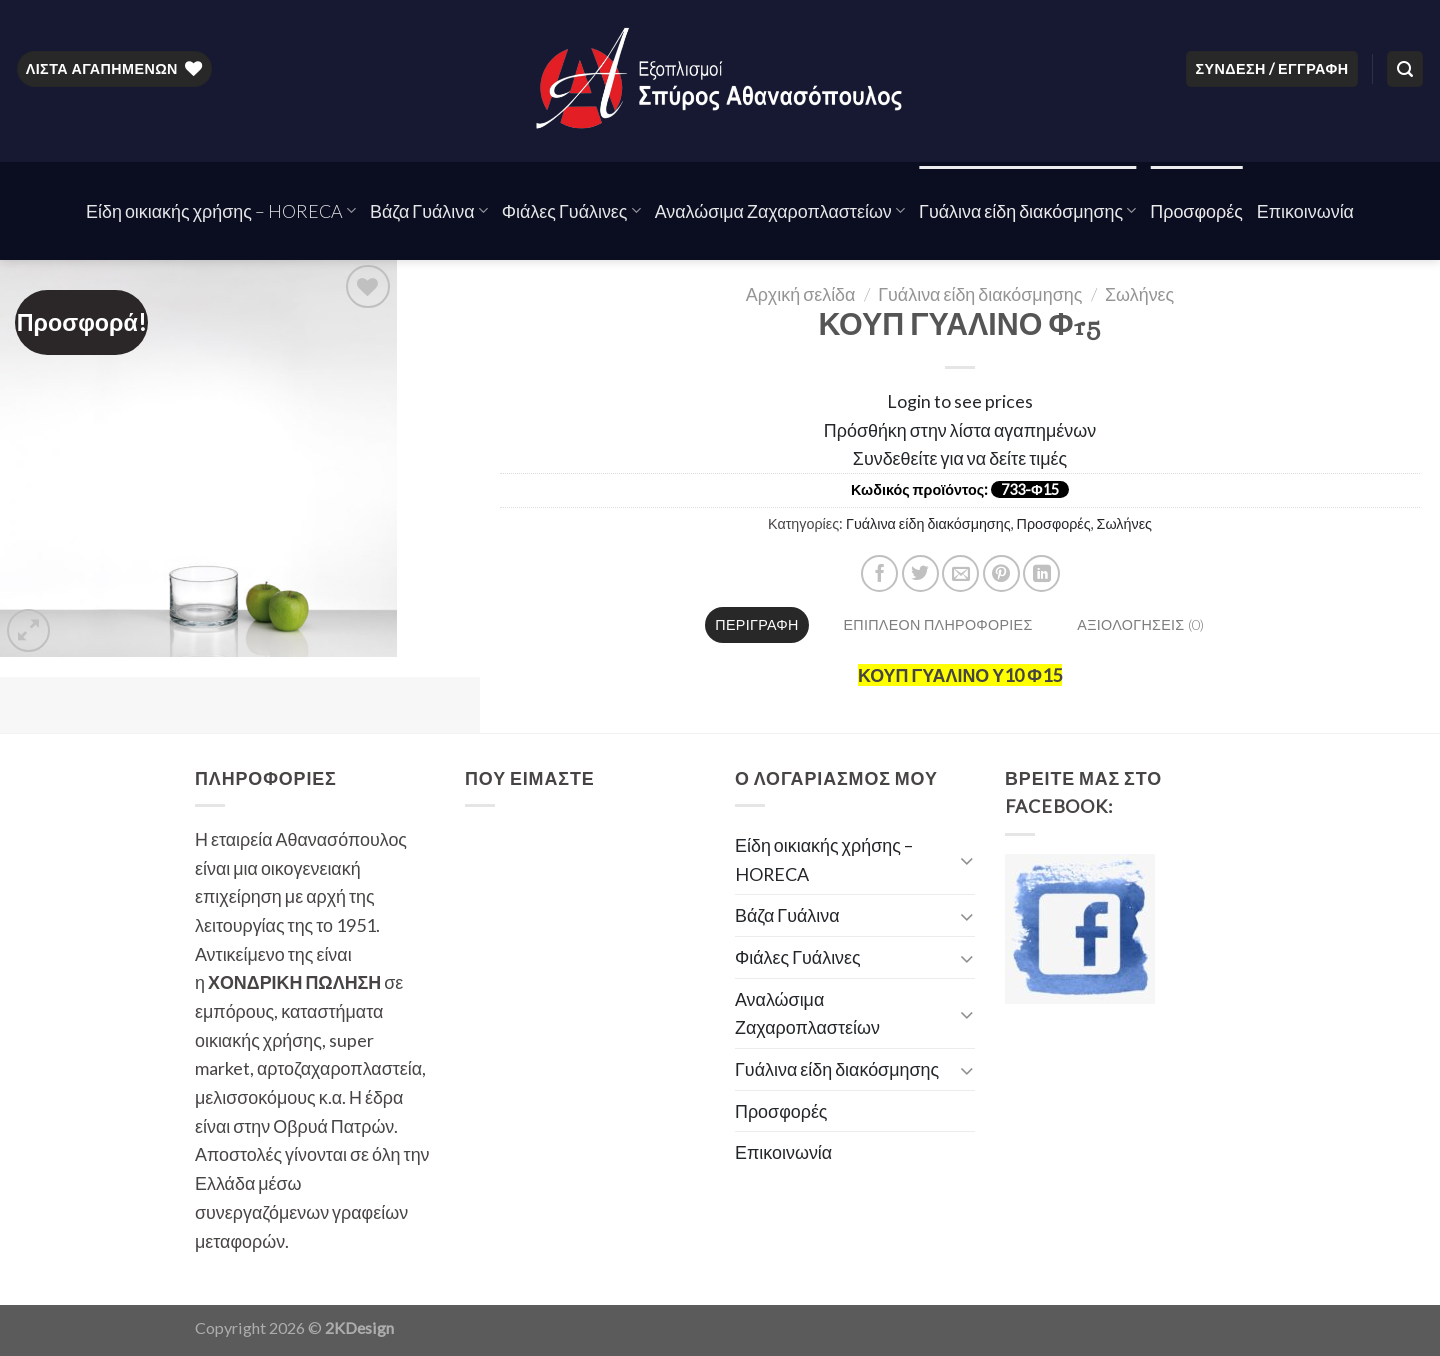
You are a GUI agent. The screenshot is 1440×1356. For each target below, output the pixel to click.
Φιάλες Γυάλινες (571, 211)
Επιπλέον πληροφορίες (937, 624)
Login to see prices (960, 401)
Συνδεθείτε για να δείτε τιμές (960, 458)
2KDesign (359, 1327)
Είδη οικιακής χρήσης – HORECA (221, 211)
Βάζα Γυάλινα (429, 211)
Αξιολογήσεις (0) (1140, 624)
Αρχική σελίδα (801, 294)
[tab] (757, 625)
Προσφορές (1196, 211)
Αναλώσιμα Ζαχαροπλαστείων (780, 211)
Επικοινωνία (1305, 211)
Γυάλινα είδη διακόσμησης (1027, 211)
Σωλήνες (1139, 294)
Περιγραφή (756, 624)
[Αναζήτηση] (1405, 69)
